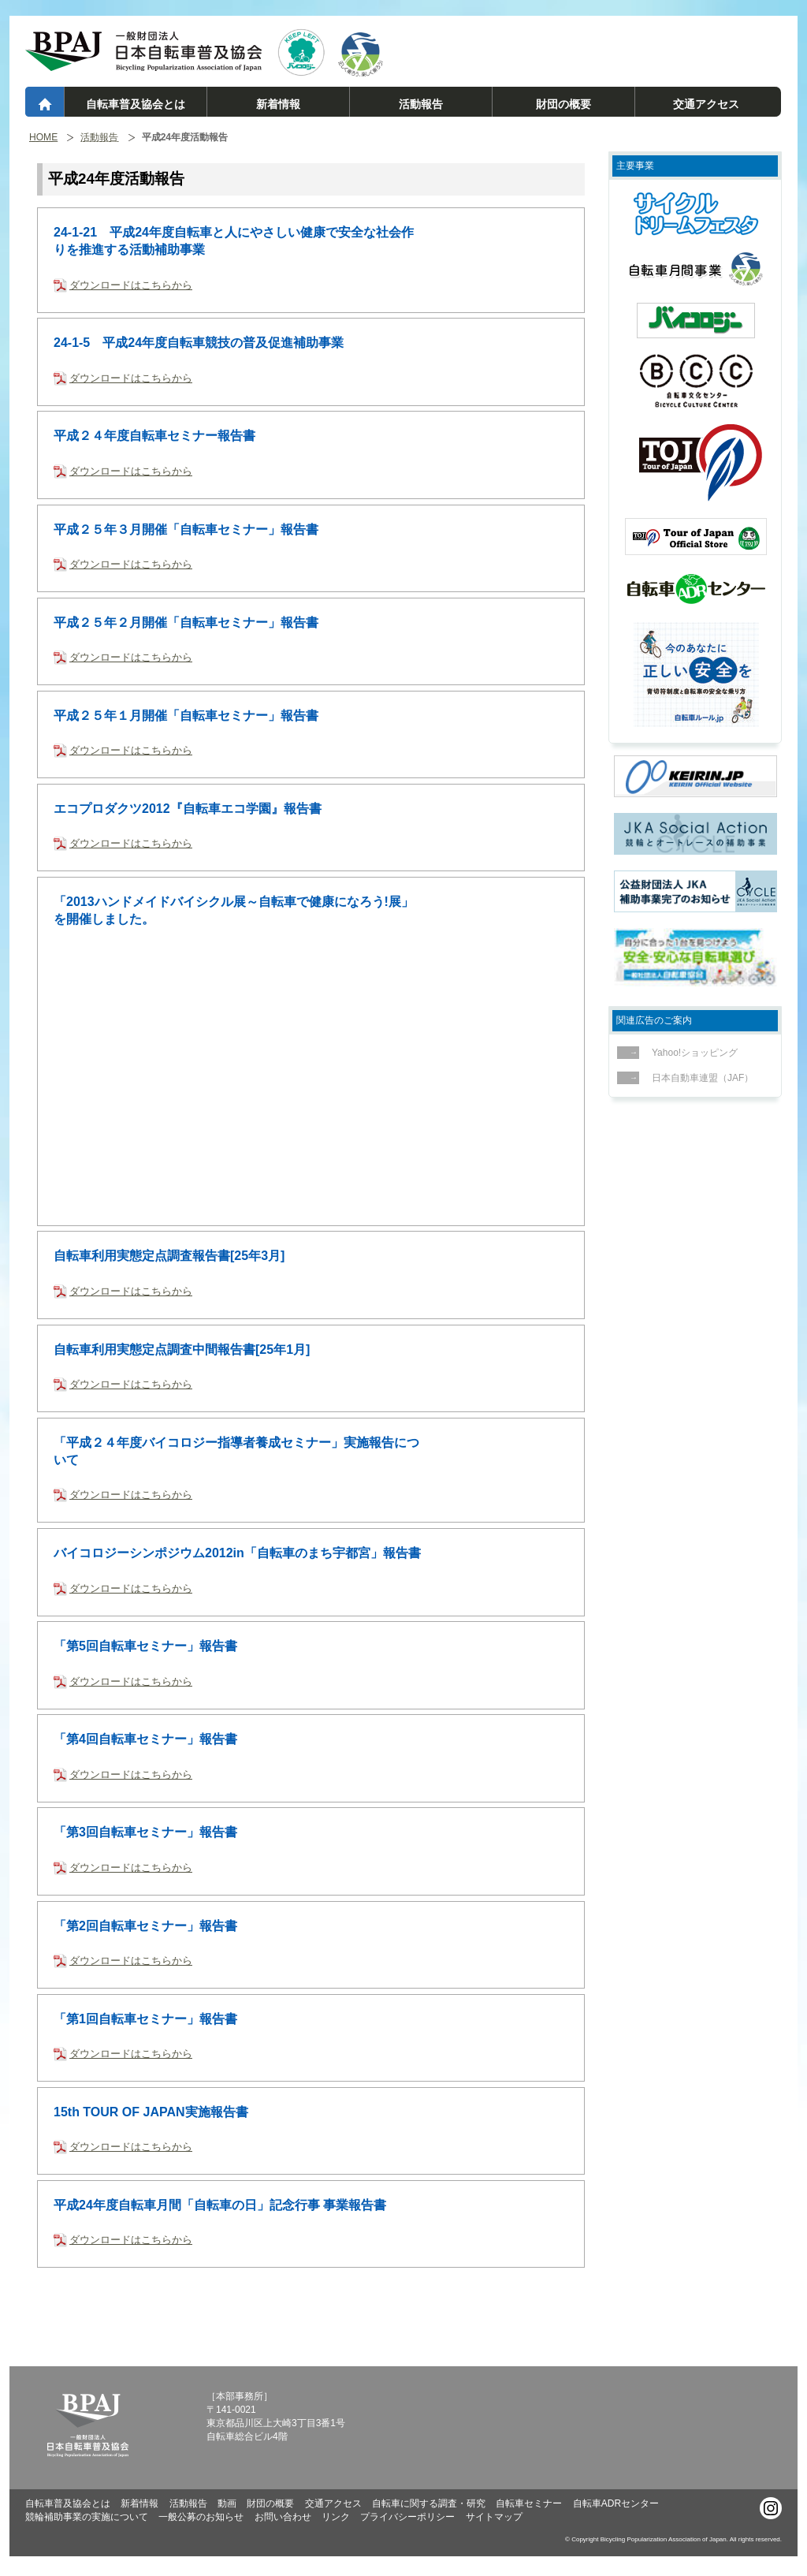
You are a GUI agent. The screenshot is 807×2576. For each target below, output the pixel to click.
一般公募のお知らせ (201, 2516)
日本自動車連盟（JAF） (698, 1077)
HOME (43, 137)
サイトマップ (494, 2516)
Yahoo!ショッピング (690, 1052)
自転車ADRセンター (616, 2503)
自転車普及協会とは (135, 104)
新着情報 (278, 104)
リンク (336, 2516)
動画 (227, 2503)
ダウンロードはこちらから (130, 285)
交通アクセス (706, 104)
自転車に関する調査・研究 (428, 2503)
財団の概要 (563, 104)
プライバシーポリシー (407, 2516)
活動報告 (421, 104)
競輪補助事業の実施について (86, 2516)
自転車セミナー (529, 2503)
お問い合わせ (283, 2516)
